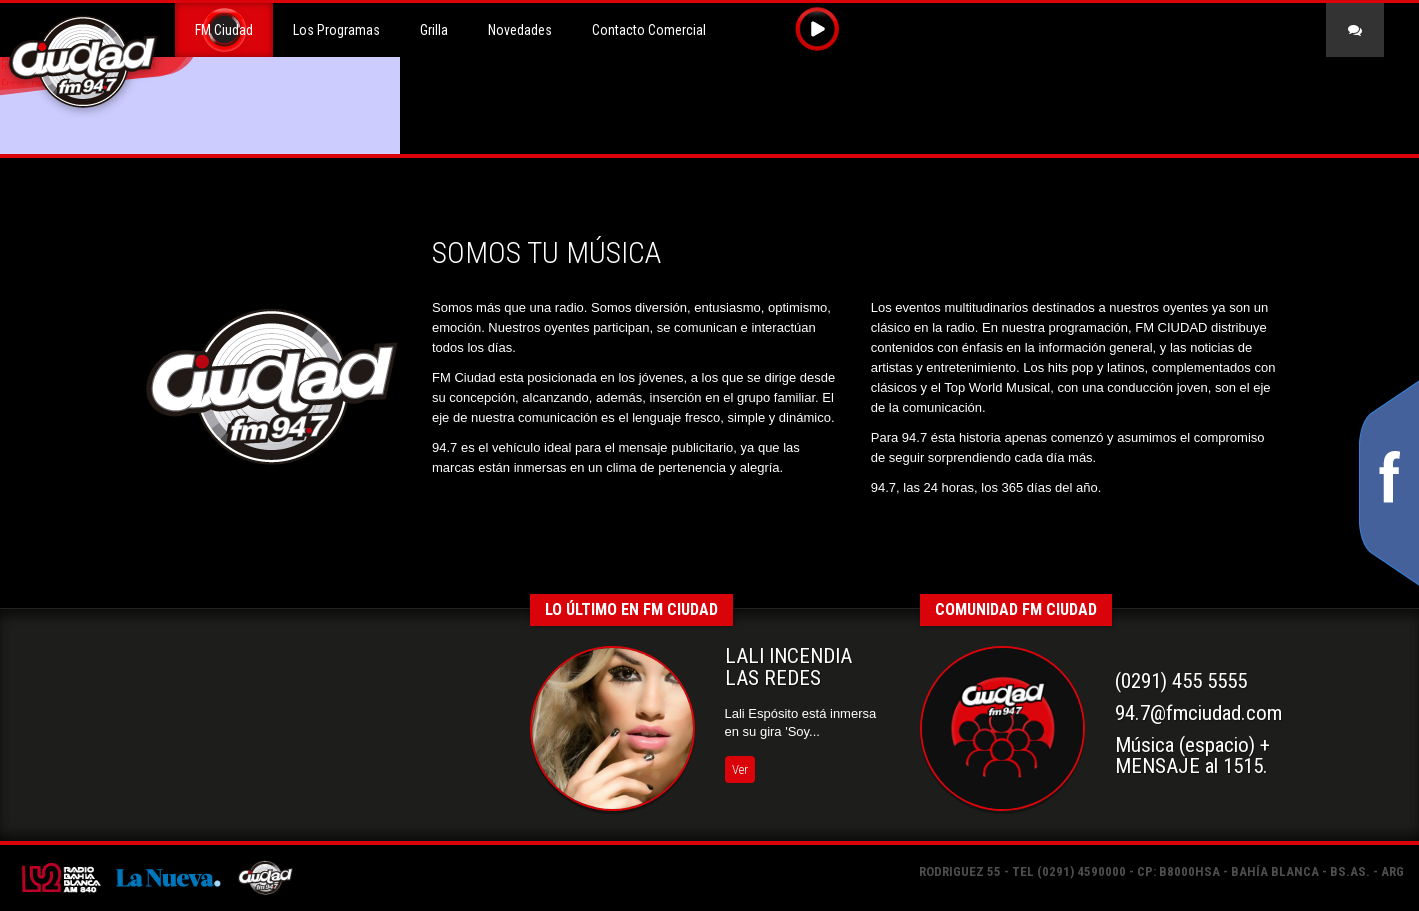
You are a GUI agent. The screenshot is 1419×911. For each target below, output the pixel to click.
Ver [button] (740, 769)
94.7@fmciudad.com (1198, 713)
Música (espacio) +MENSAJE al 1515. (1192, 756)
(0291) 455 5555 (1181, 681)
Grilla (434, 30)
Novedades (520, 30)
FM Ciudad (224, 30)
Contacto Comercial (649, 30)
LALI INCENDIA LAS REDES (788, 667)
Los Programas (336, 30)
